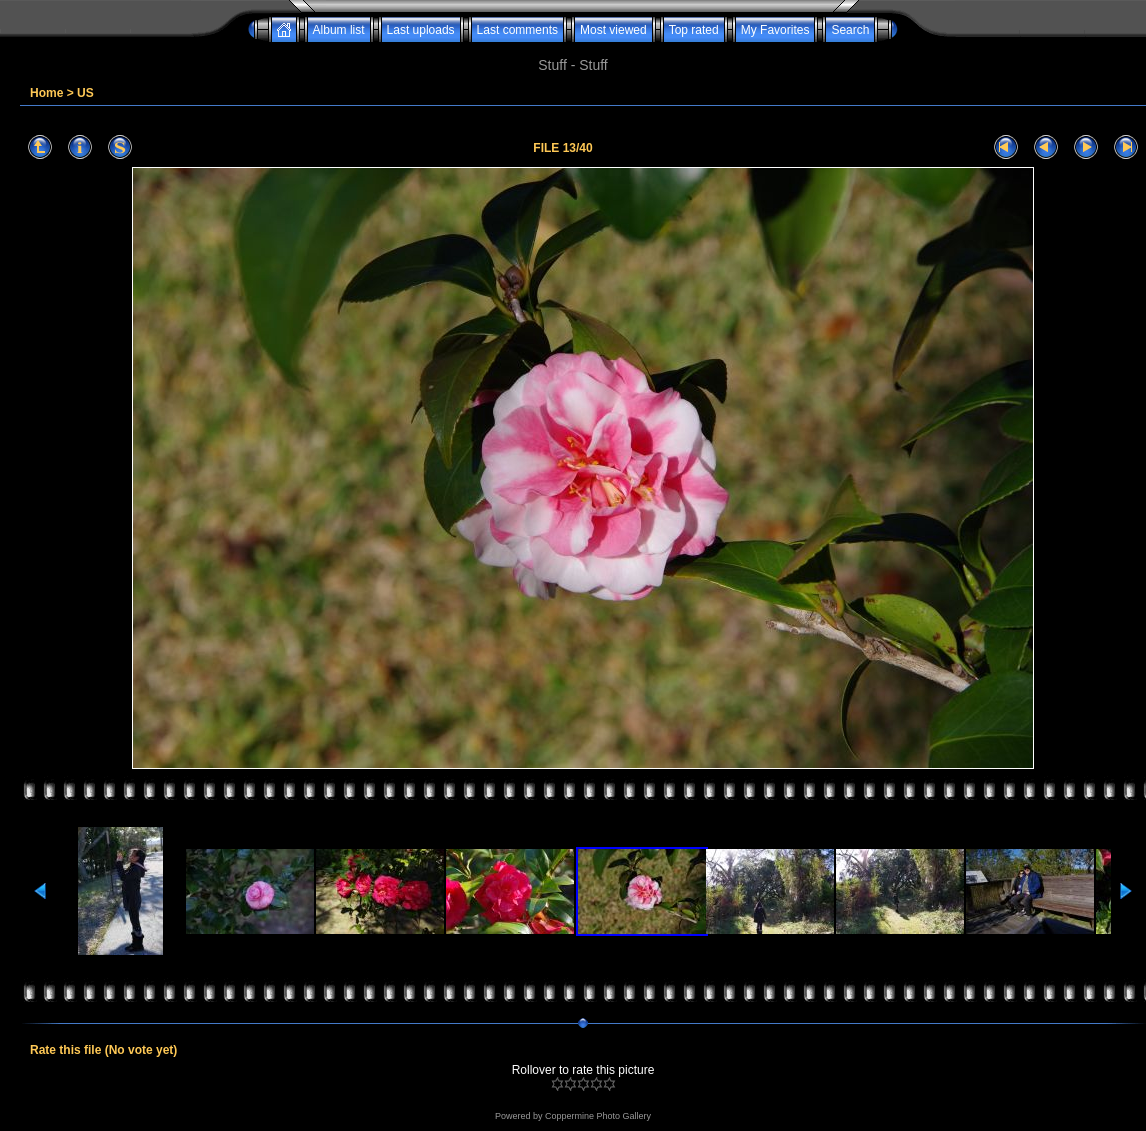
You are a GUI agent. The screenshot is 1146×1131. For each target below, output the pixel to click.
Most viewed (613, 30)
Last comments (517, 30)
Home (46, 93)
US (85, 93)
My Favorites (775, 30)
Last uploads (421, 30)
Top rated (694, 30)
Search (850, 30)
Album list (339, 30)
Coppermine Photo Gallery (598, 1116)
